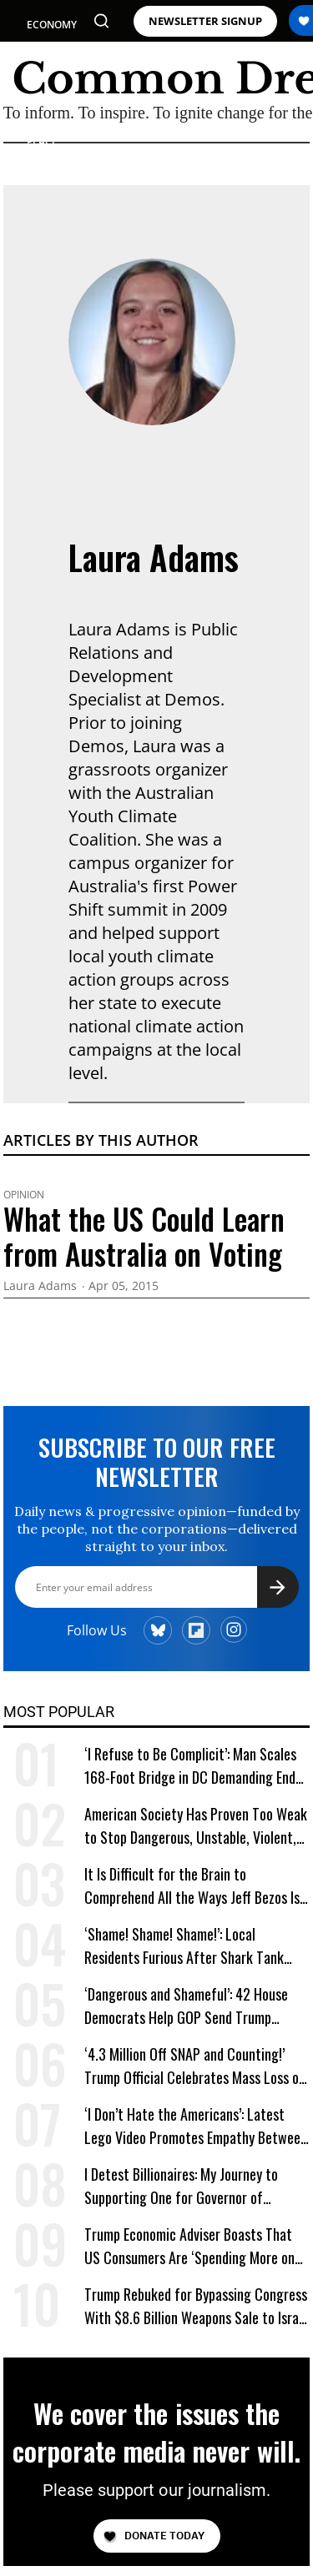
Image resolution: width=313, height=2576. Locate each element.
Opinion (23, 1195)
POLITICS (49, 55)
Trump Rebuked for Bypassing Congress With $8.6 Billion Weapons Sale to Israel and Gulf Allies (196, 2306)
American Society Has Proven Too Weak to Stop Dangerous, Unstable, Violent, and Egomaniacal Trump (195, 1826)
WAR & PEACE (43, 134)
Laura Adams (153, 557)
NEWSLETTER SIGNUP (205, 21)
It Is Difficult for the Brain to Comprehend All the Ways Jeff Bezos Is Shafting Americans (192, 1886)
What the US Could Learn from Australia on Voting (144, 1236)
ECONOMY (52, 25)
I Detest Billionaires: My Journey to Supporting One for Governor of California (181, 2186)
